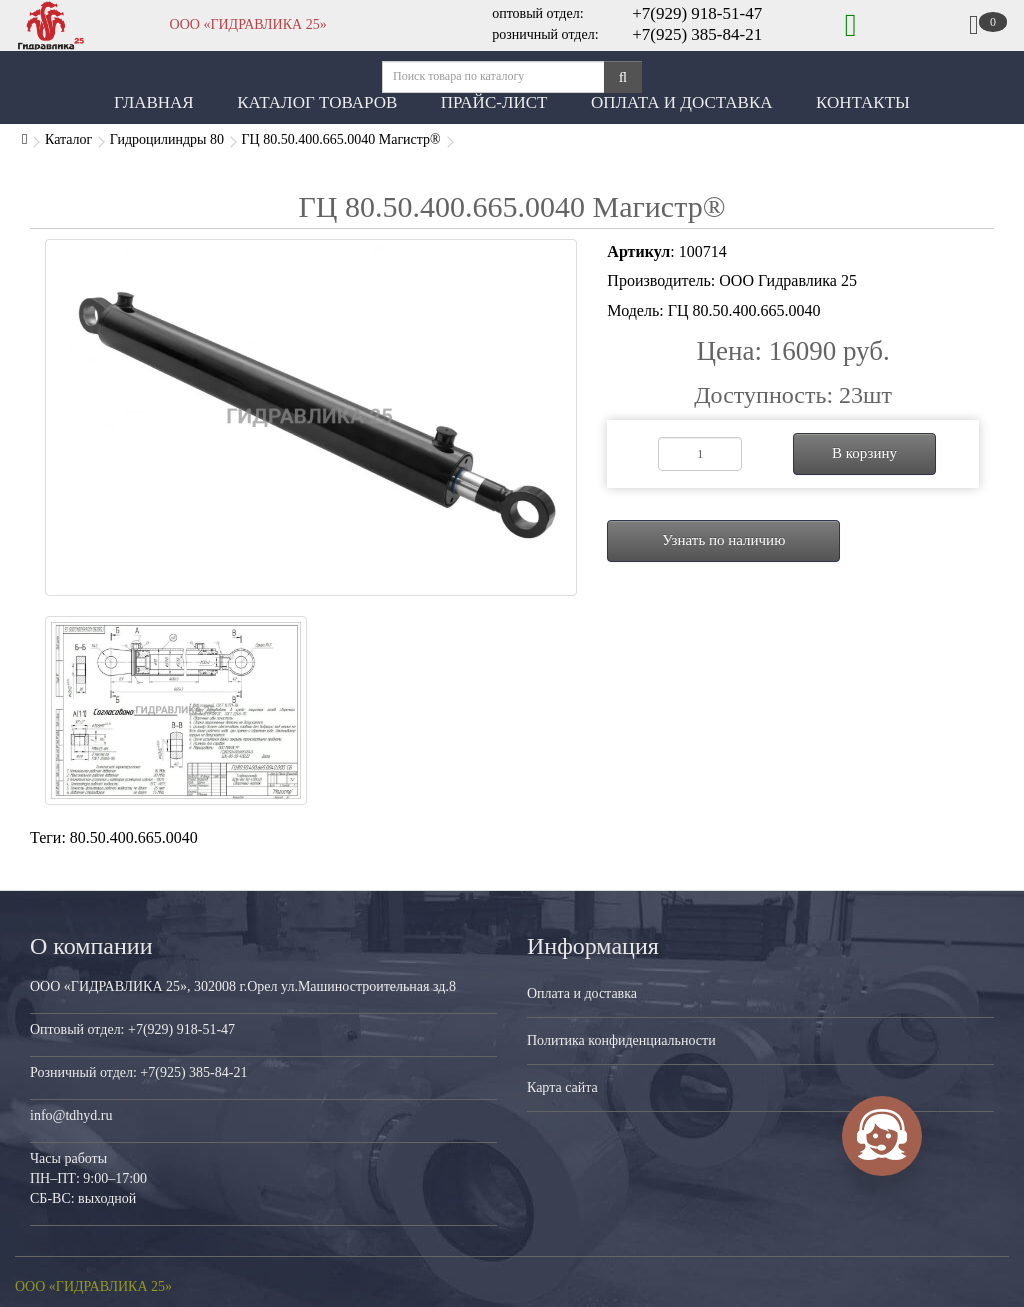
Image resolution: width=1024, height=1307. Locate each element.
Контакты (863, 102)
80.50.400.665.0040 (134, 837)
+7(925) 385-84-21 (697, 34)
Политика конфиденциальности (621, 1040)
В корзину (864, 453)
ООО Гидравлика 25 (788, 280)
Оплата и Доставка (682, 102)
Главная (154, 102)
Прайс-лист (494, 102)
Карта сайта (562, 1087)
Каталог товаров (317, 102)
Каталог (68, 139)
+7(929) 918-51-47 (697, 13)
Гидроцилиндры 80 (167, 139)
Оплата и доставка (582, 993)
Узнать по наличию (723, 540)
